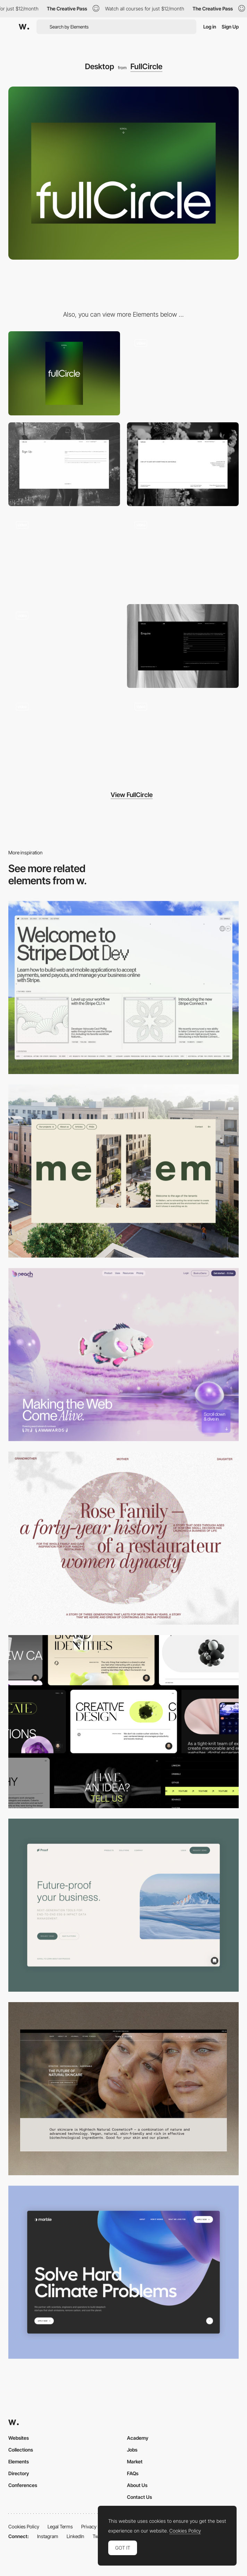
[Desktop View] (123, 2272)
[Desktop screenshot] (123, 1538)
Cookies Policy (23, 2526)
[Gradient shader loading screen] (183, 737)
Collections (20, 2450)
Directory (18, 2473)
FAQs (132, 2473)
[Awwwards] (24, 27)
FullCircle (146, 66)
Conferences (22, 2485)
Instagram (47, 2536)
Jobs (132, 2450)
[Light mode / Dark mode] (64, 737)
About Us (137, 2485)
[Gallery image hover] (64, 555)
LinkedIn (75, 2536)
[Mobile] (64, 373)
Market (135, 2461)
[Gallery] (183, 373)
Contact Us (139, 2497)
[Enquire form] (183, 646)
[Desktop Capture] (123, 1905)
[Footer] (183, 464)
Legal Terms (60, 2526)
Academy (137, 2438)
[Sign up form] (64, 464)
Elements (18, 2461)
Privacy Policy (95, 2526)
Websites (18, 2438)
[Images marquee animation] (183, 555)
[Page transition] (64, 646)
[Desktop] (123, 987)
